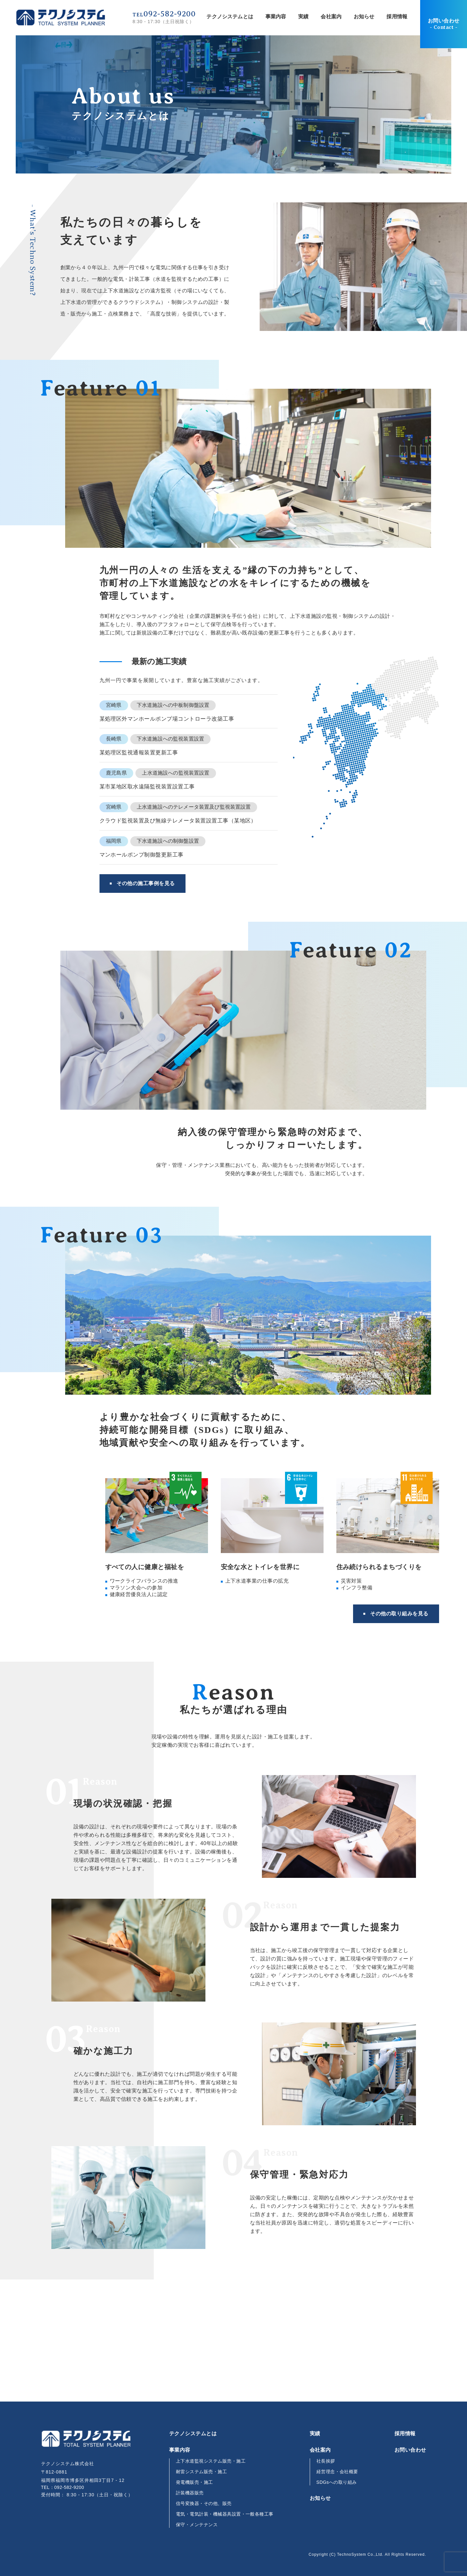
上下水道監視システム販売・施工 (211, 2461)
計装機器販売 (190, 2492)
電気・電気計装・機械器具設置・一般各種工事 (224, 2514)
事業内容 (275, 16)
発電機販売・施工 (194, 2482)
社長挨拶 (325, 2461)
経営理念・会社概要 (337, 2471)
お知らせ (364, 16)
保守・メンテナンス (197, 2524)
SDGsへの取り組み (336, 2482)
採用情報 (396, 16)
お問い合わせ (444, 24)
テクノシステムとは (229, 16)
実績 (303, 16)
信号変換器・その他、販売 (204, 2503)
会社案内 (331, 16)
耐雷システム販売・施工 (201, 2471)
